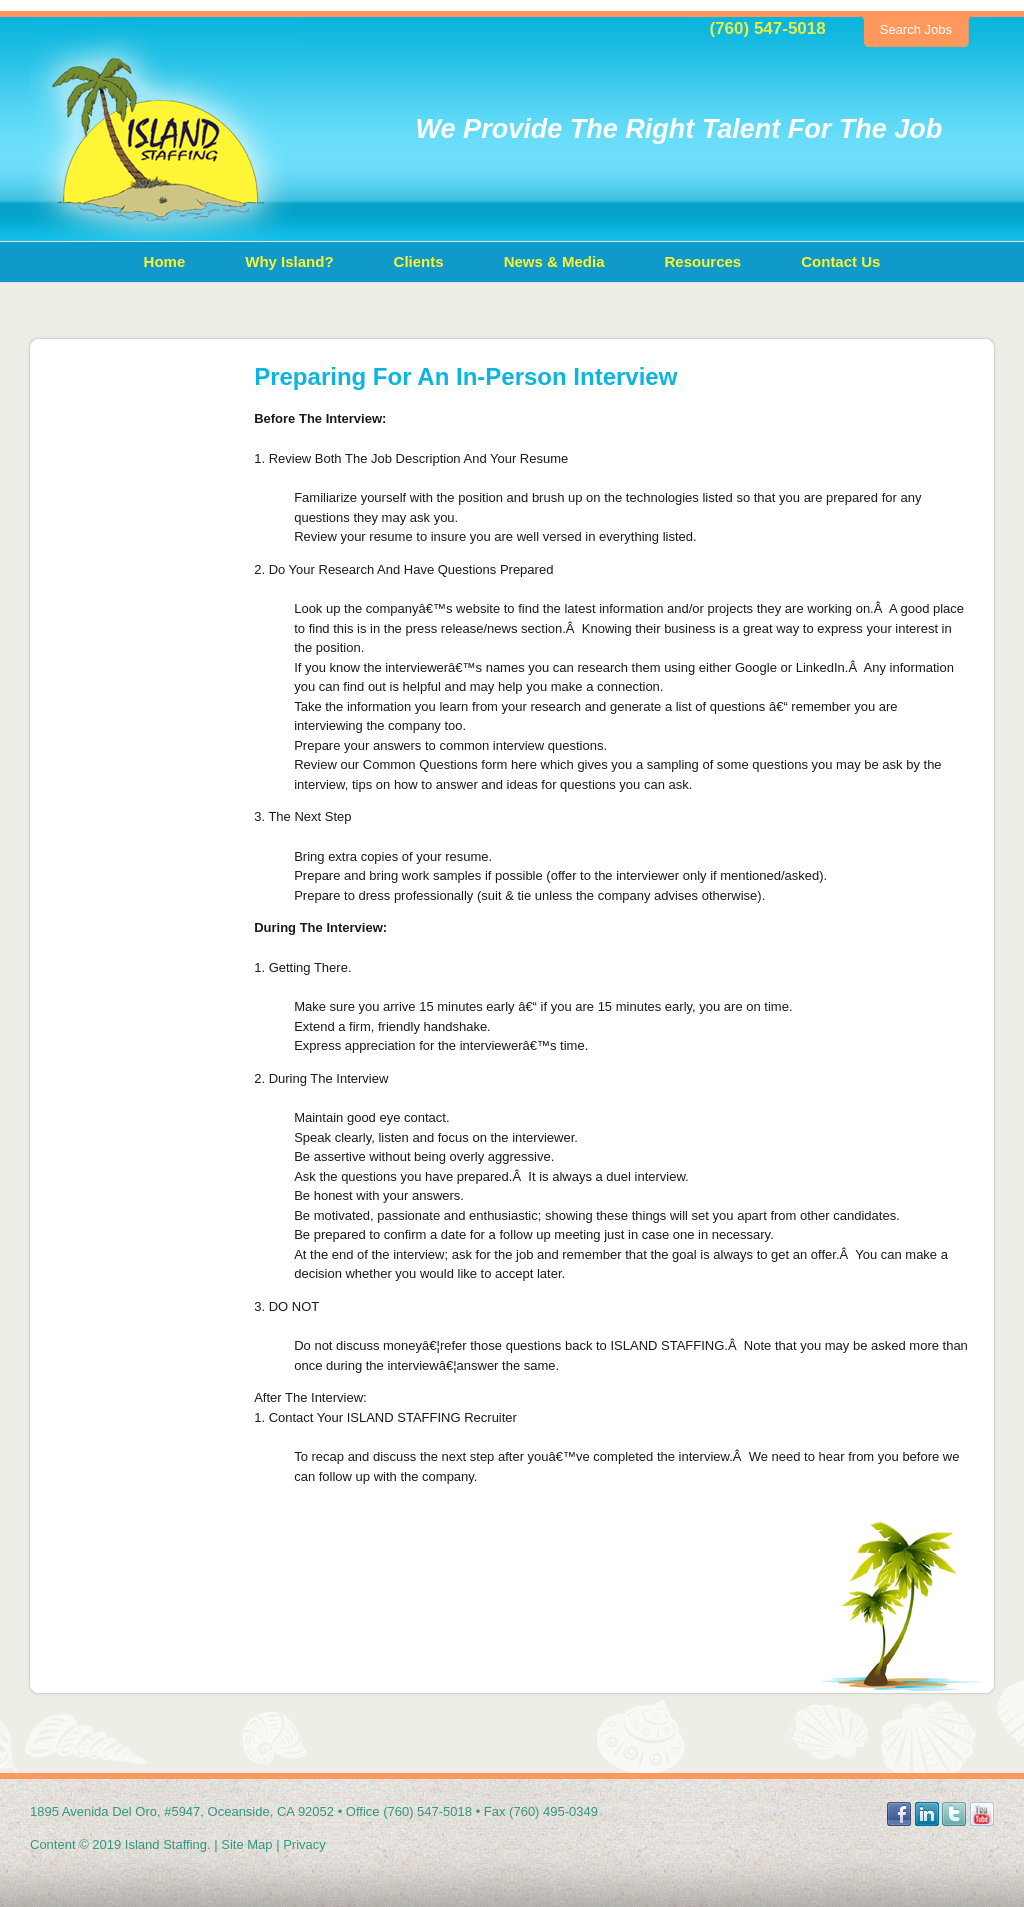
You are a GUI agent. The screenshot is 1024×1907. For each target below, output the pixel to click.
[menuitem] (165, 262)
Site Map (246, 1844)
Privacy (304, 1844)
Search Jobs (916, 29)
